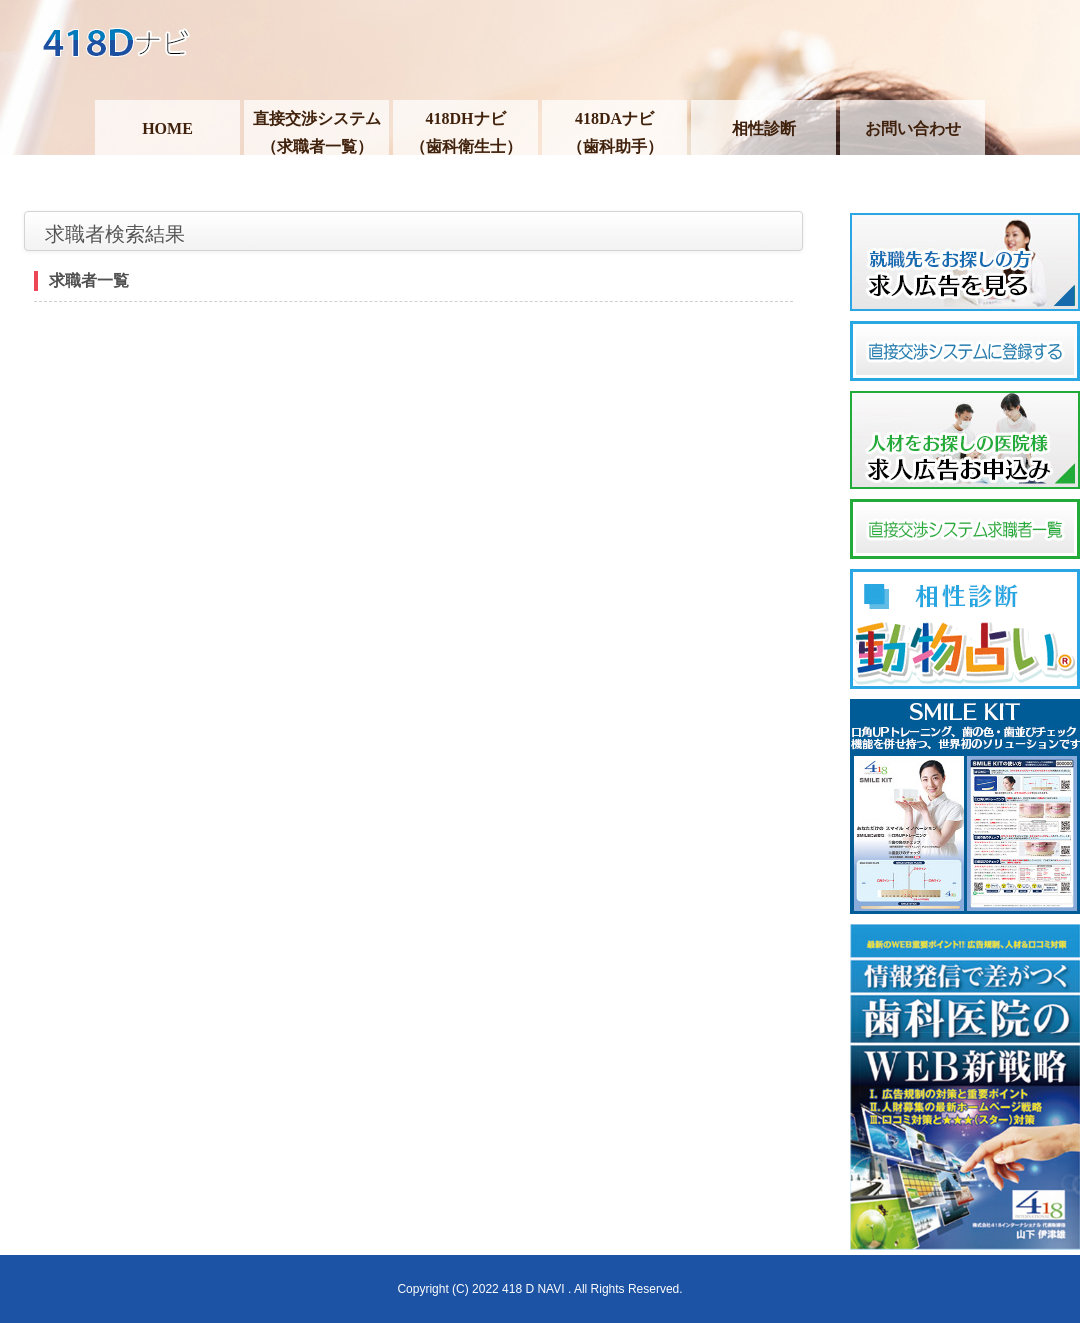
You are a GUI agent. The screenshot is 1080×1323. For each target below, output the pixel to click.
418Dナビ (540, 50)
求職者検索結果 (115, 234)
